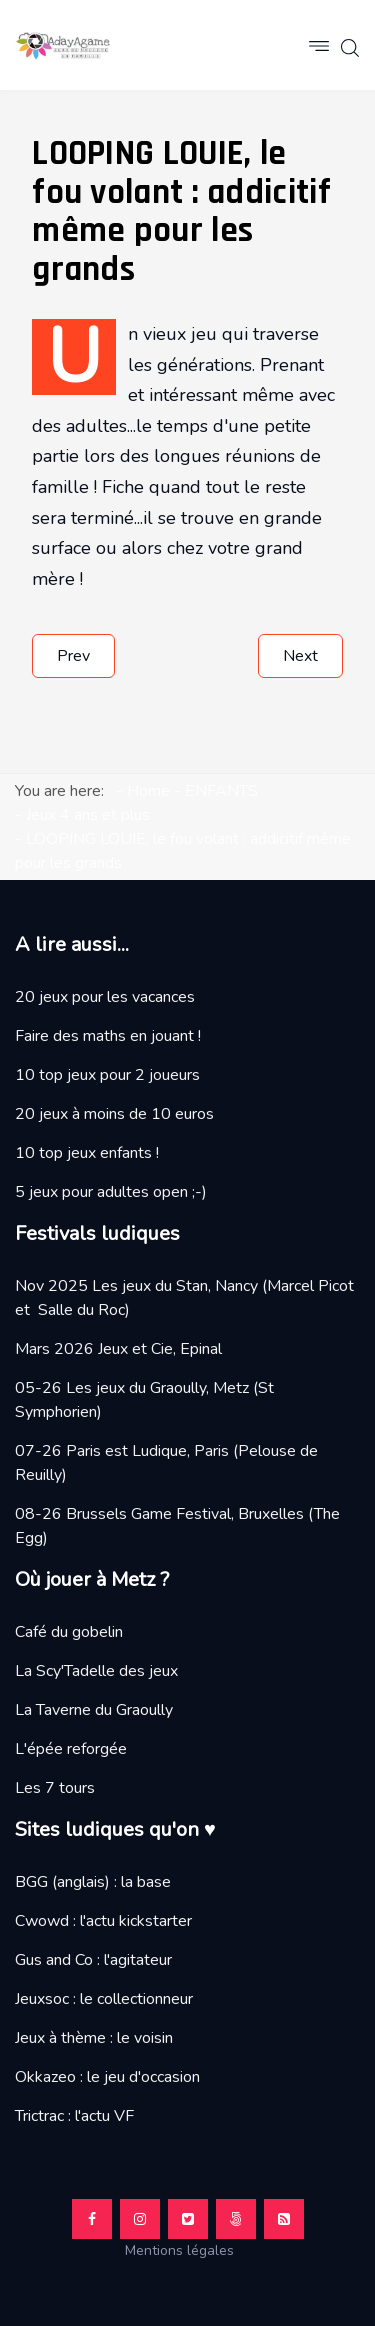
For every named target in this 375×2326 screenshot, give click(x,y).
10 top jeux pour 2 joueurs (107, 1075)
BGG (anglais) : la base (93, 1882)
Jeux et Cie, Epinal (160, 1349)
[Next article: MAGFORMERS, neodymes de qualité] (300, 656)
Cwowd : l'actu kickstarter (103, 1921)
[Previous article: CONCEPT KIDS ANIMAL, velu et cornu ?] (73, 656)
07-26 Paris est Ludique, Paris (122, 1451)
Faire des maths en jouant (104, 1036)
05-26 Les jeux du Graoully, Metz (132, 1388)
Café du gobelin (69, 1632)
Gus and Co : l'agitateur (93, 1960)
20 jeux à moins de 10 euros (114, 1114)
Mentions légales (187, 2250)
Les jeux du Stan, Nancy (175, 1286)
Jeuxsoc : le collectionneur (104, 1999)
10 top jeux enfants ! (87, 1153)
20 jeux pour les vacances (105, 997)
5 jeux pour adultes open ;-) (111, 1192)
